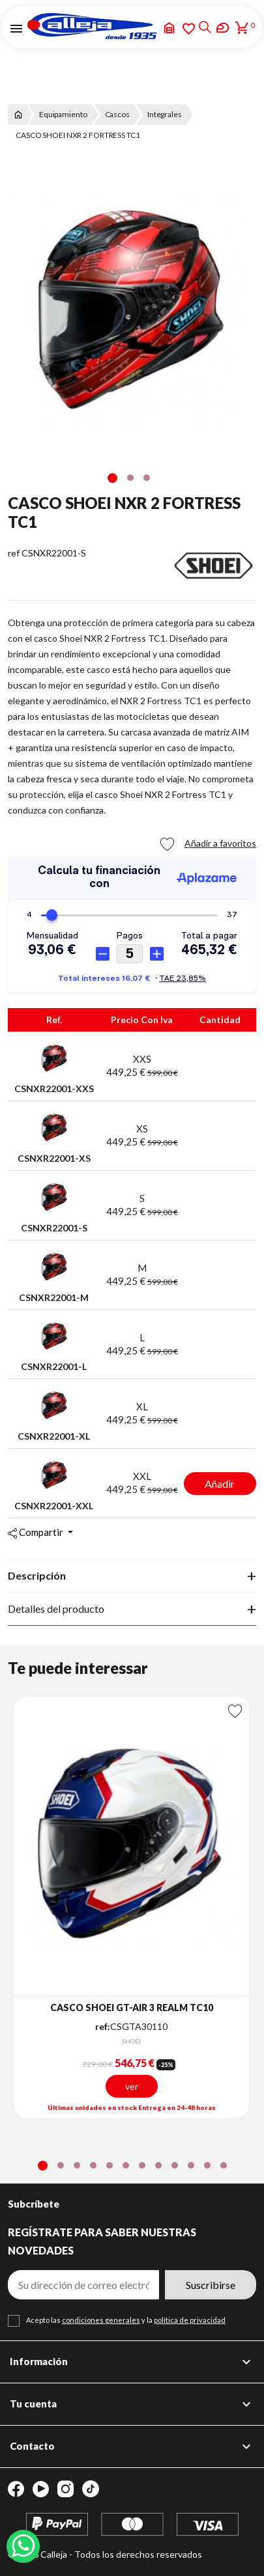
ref (14, 552)
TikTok (90, 2488)
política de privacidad (190, 2320)
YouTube (41, 2489)
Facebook (16, 2489)
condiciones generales (101, 2320)
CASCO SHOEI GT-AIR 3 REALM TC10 (131, 2007)
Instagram (65, 2489)
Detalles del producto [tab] (56, 1608)
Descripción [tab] (37, 1575)
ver (131, 2086)
